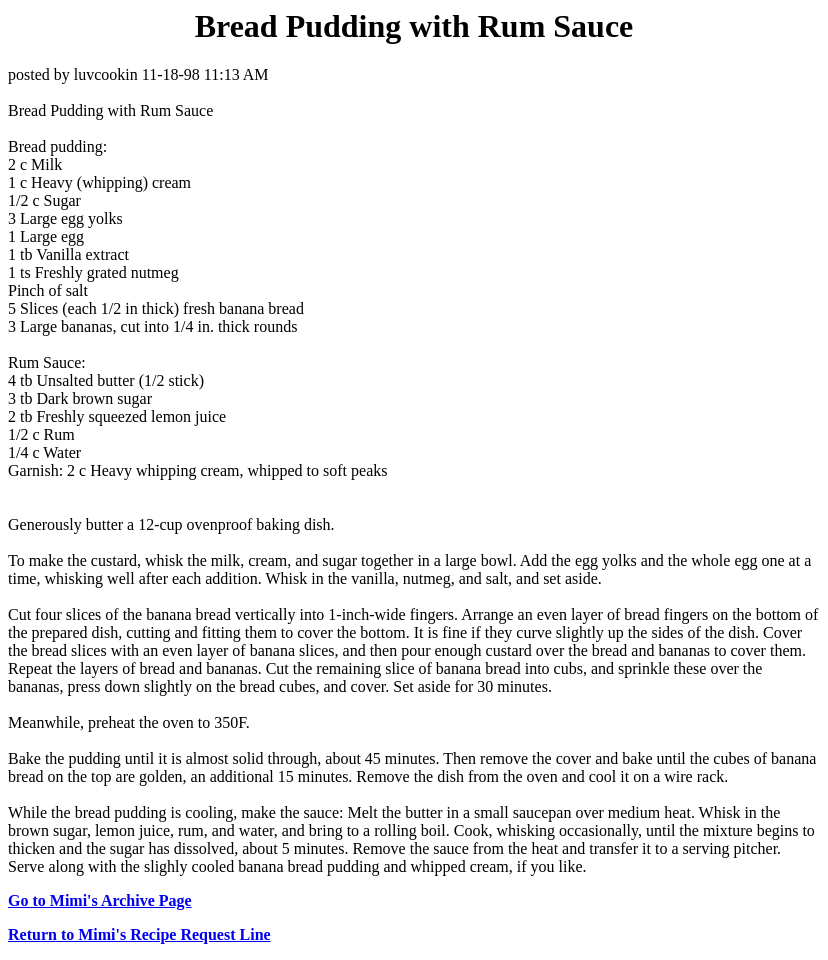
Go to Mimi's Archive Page (100, 900)
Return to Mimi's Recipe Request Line (139, 934)
